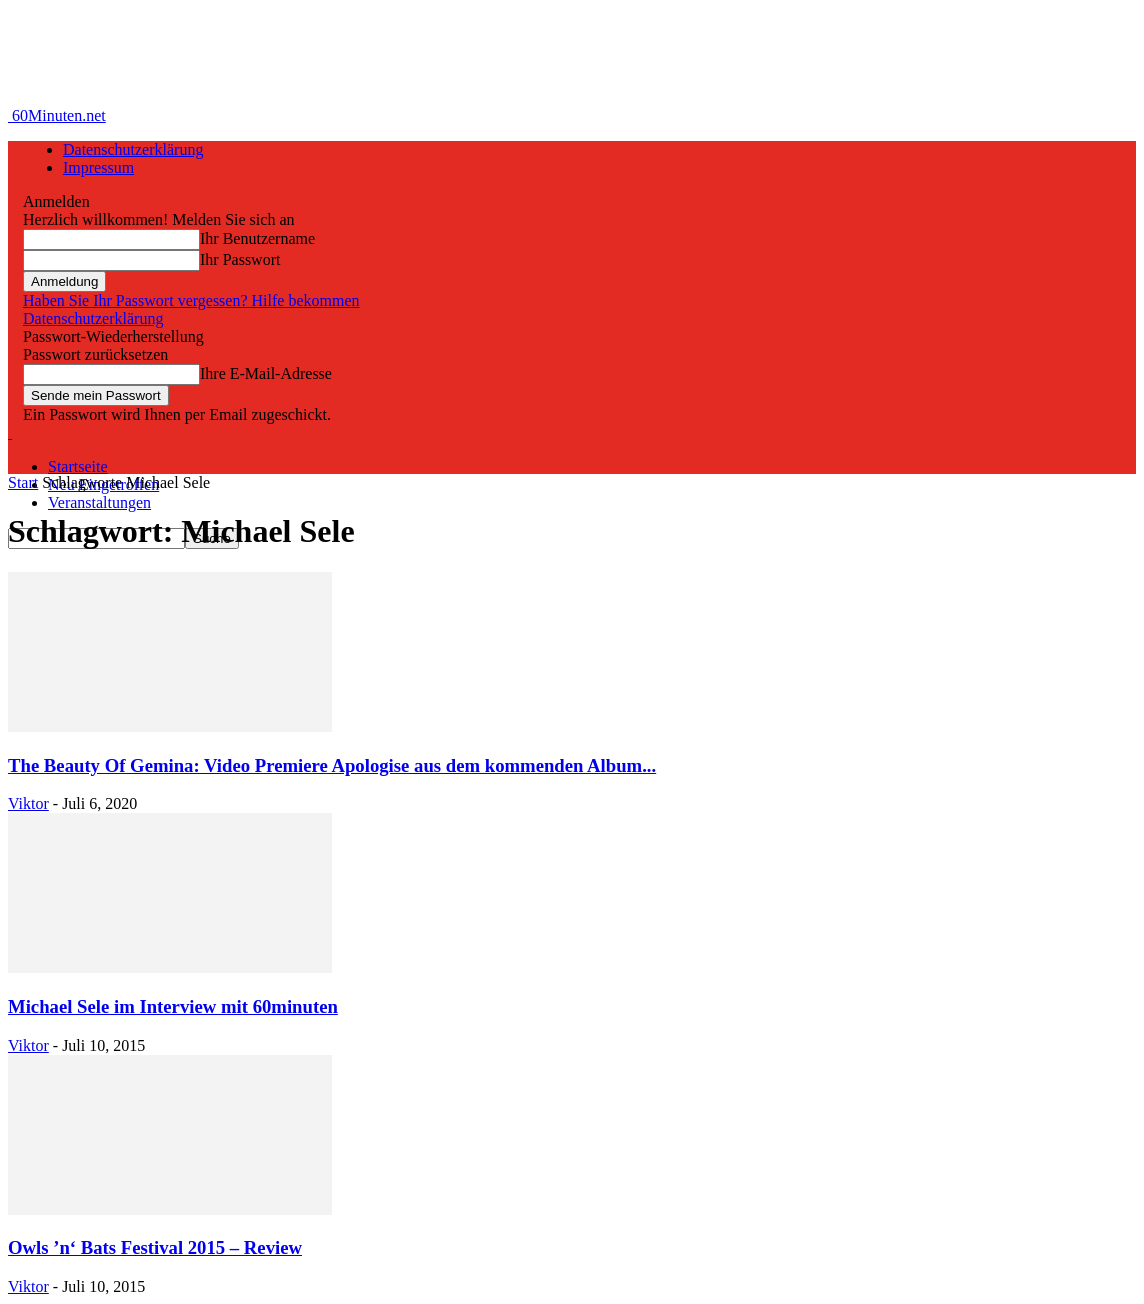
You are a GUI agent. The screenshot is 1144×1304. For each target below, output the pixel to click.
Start (23, 482)
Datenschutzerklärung (133, 149)
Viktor (28, 803)
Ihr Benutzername (257, 238)
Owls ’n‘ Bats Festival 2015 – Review (155, 1247)
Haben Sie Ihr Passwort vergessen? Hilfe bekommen (191, 300)
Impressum (98, 167)
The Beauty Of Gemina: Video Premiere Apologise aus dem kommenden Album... (332, 765)
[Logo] (10, 432)
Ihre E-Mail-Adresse (266, 373)
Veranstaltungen (99, 502)
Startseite (78, 466)
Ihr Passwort (240, 259)
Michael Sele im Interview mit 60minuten (173, 1006)
